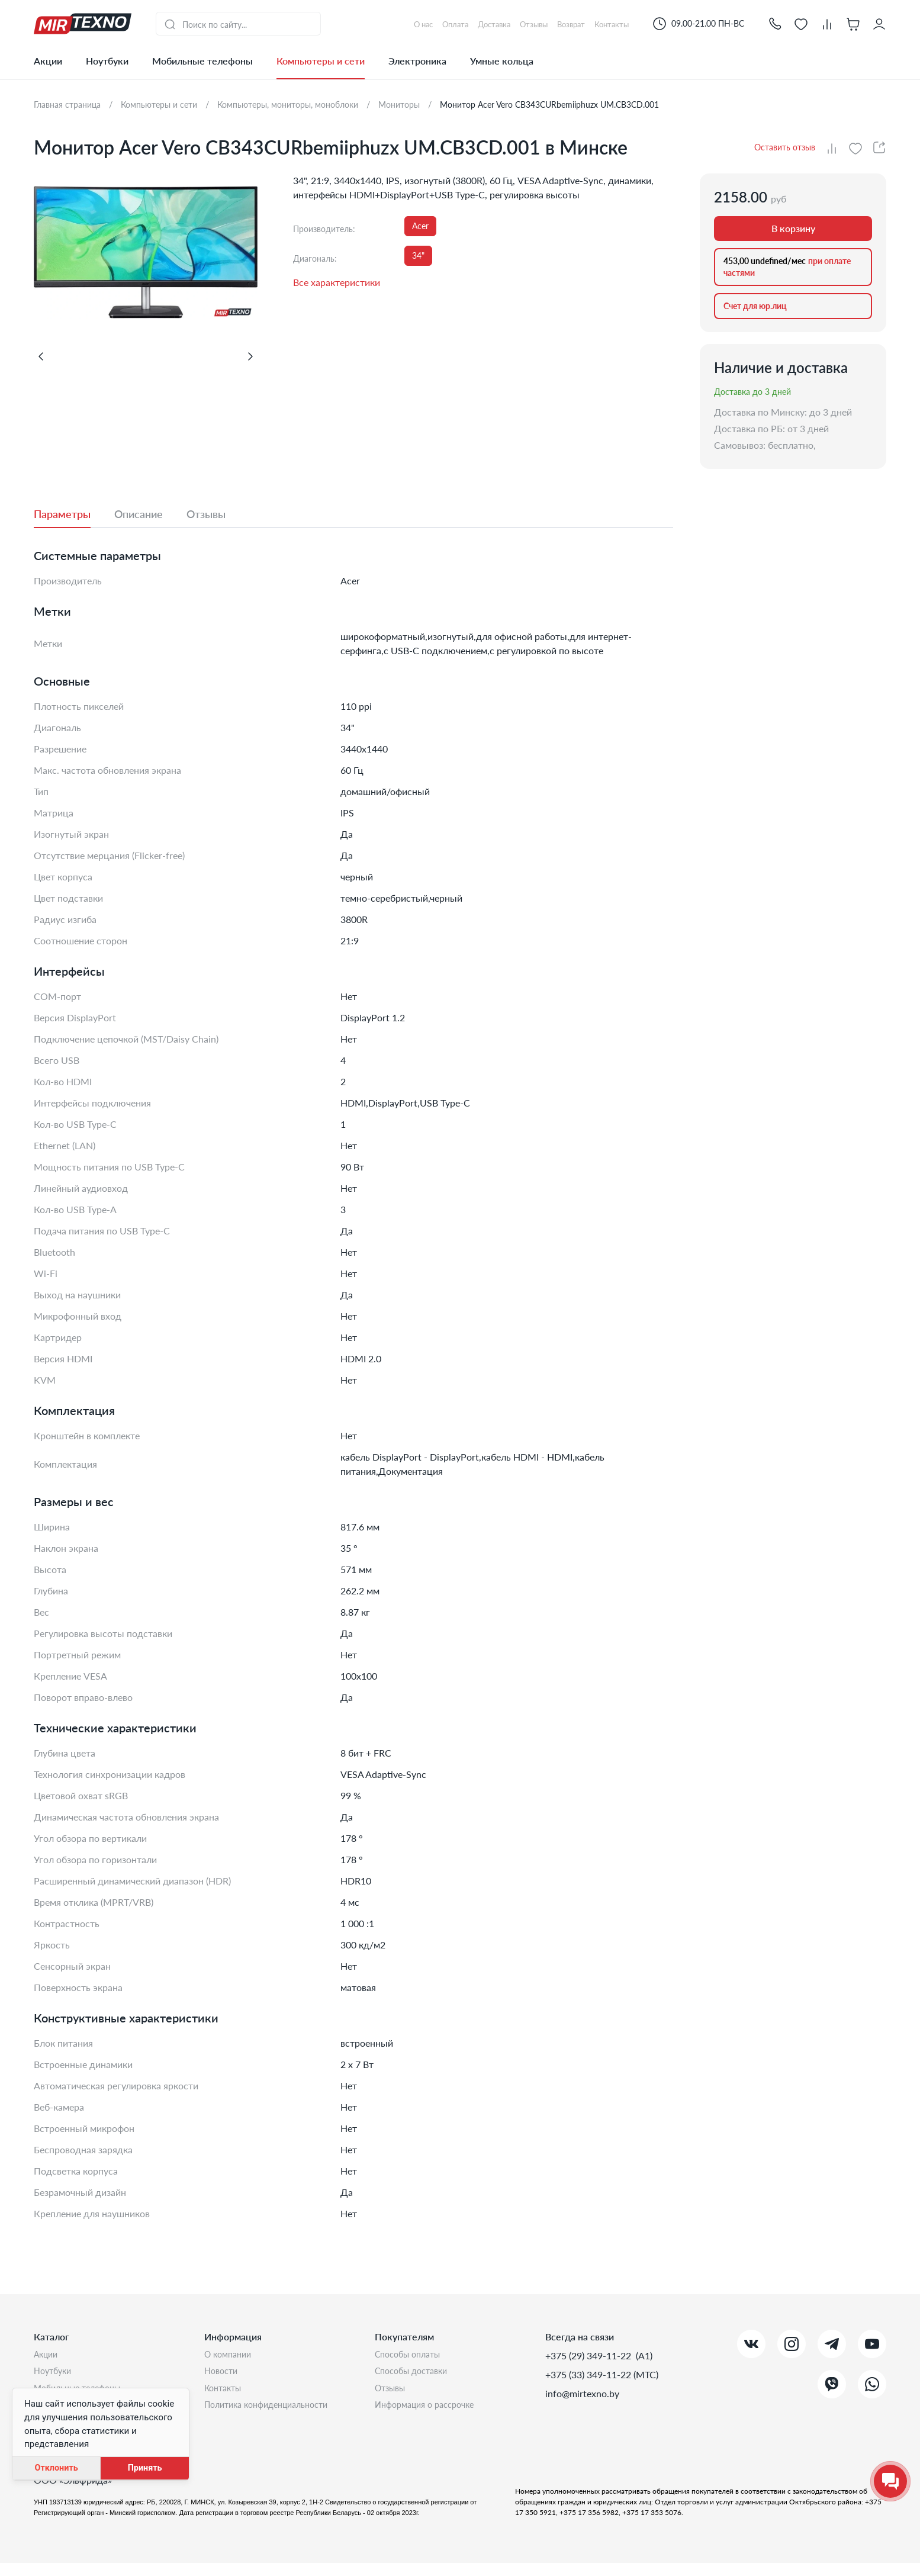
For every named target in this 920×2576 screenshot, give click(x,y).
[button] (775, 23)
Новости (223, 2374)
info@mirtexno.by (582, 2393)
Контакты (225, 2393)
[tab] (74, 514)
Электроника (417, 60)
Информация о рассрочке (430, 2412)
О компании (230, 2355)
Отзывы (392, 2393)
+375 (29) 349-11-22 (589, 2355)
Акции (48, 60)
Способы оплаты (412, 2355)
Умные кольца (501, 60)
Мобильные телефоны (202, 60)
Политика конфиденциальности (274, 2412)
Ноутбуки (107, 60)
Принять (145, 2468)
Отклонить (56, 2468)
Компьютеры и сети (320, 60)
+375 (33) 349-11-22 (589, 2374)
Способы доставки (416, 2374)
